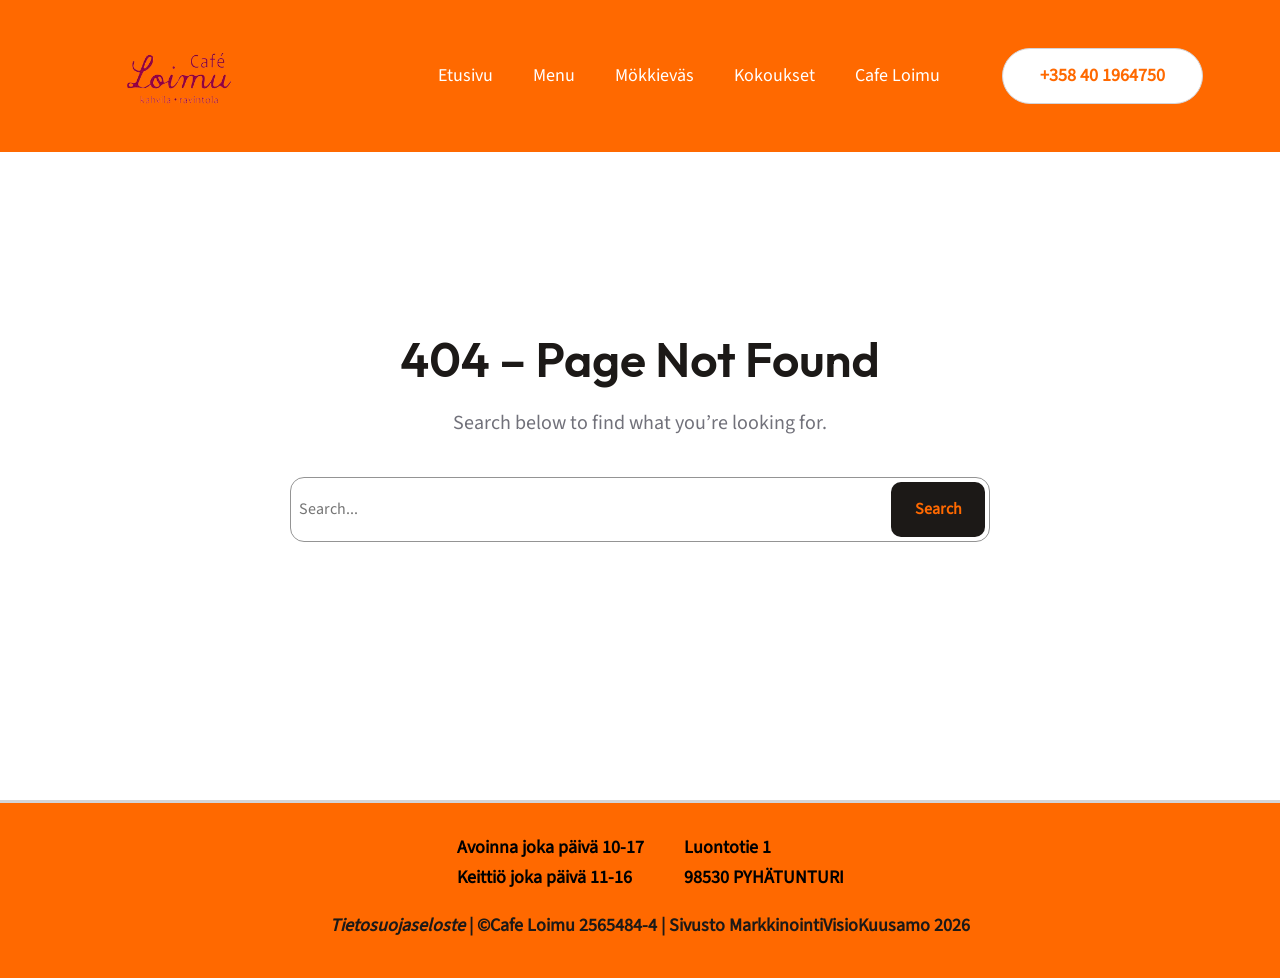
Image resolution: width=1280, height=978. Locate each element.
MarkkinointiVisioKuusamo (831, 925)
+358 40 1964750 (1102, 75)
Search (938, 509)
